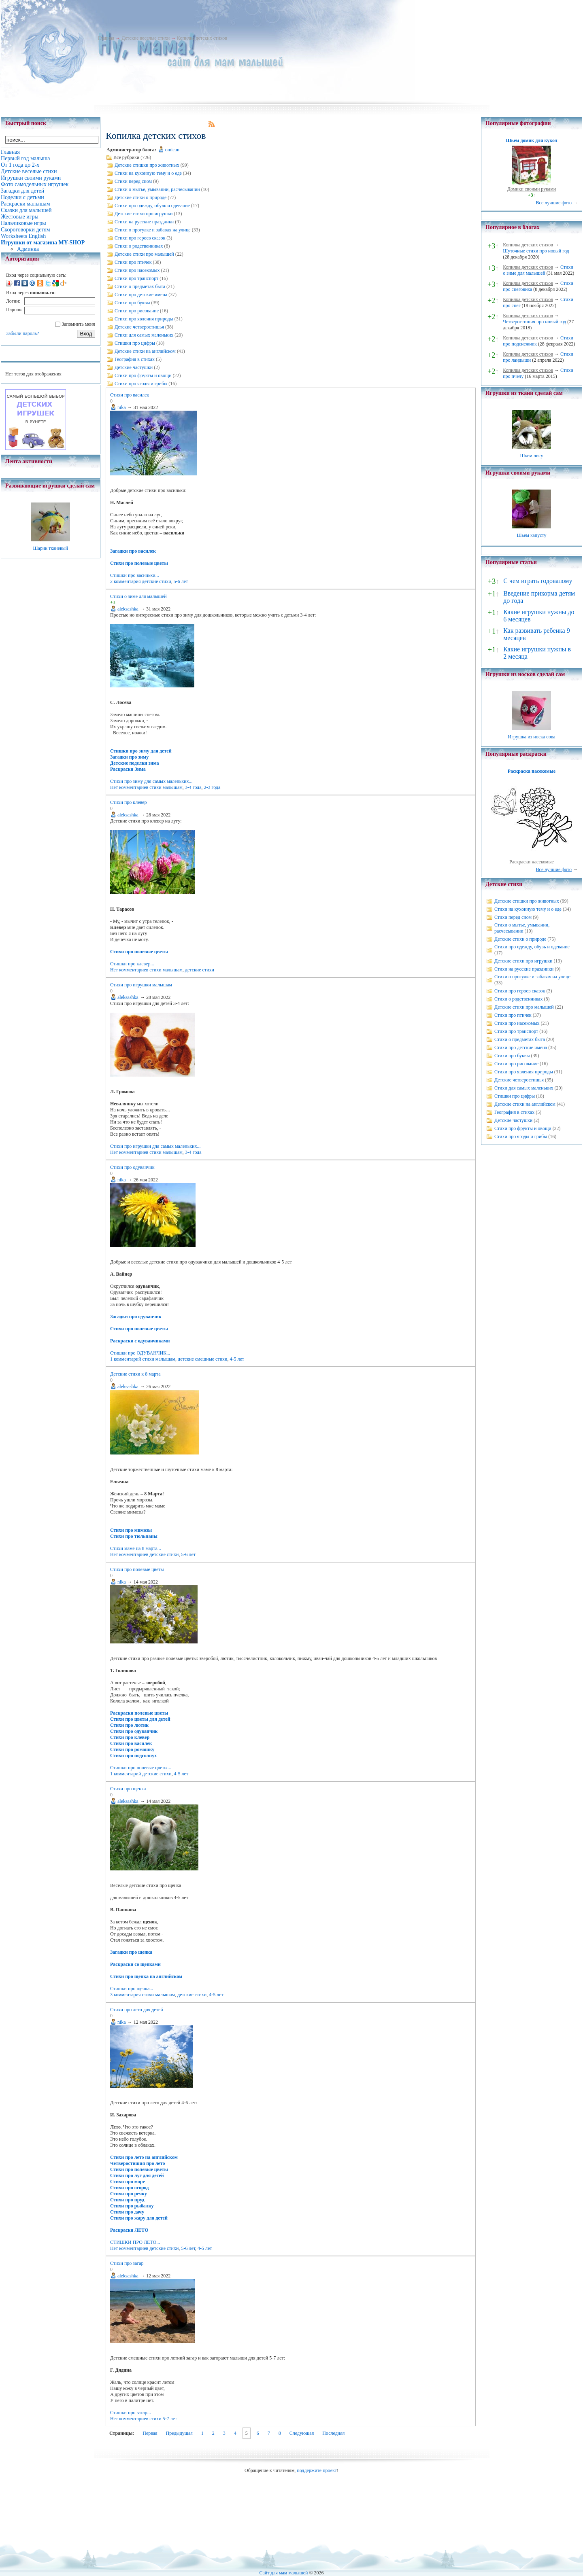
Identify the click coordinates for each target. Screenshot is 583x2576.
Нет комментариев (129, 787)
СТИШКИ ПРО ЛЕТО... (135, 2242)
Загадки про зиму (129, 757)
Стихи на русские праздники (144, 222)
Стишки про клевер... (132, 964)
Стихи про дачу (127, 2212)
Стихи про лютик (129, 1725)
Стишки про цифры (135, 343)
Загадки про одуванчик (136, 1316)
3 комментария (125, 1994)
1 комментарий (125, 1359)
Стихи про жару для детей (139, 2218)
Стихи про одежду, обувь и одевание (152, 205)
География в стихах (135, 359)
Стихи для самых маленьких (144, 335)
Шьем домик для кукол (531, 140)
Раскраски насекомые (531, 862)
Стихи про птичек (133, 262)
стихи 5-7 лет (163, 2418)
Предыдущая (179, 2433)
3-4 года (193, 787)
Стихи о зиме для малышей (138, 596)
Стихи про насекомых (137, 270)
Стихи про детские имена (141, 294)
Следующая (301, 2433)
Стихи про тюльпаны (133, 1536)
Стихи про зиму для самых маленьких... (151, 781)
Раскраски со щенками (135, 1964)
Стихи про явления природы (144, 319)
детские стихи (156, 581)
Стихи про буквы (132, 302)
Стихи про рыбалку (131, 2206)
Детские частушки (134, 367)
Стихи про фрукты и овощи (143, 375)
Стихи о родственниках (139, 246)
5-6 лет (181, 581)
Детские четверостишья (139, 327)
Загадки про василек (133, 551)
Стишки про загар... (130, 2412)
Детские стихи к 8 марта (135, 1374)
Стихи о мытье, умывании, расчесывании (157, 189)
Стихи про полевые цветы (139, 563)
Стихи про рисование (137, 311)
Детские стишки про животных (147, 165)
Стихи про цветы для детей (140, 1719)
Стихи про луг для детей (137, 2175)
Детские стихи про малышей (144, 254)
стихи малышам (166, 787)
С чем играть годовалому (537, 580)
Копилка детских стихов (202, 38)
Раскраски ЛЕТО (129, 2230)
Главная (106, 38)
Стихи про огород (129, 2187)
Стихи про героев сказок (140, 238)
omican (172, 150)
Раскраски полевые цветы (139, 1713)
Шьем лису (531, 455)
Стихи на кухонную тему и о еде (148, 173)
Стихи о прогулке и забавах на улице (153, 230)
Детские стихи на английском (145, 351)
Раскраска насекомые (531, 771)
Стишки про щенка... (131, 1988)
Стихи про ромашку (132, 1749)
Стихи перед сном (133, 181)
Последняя (333, 2433)
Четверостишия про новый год (534, 321)
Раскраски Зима (128, 769)
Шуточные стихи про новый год (536, 251)
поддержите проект (317, 2470)
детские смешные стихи (202, 1359)
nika (121, 407)
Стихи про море (127, 2181)
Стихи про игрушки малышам (141, 985)
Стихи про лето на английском (144, 2157)
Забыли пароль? (22, 333)
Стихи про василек (129, 395)
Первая (150, 2433)
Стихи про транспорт (136, 278)
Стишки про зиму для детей (141, 751)
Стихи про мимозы (131, 1530)
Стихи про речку (128, 2193)
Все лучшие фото (554, 203)
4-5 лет (237, 1359)
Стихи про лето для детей (136, 2009)
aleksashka (127, 609)
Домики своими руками (531, 189)
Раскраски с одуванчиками (140, 1341)
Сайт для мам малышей (283, 2573)
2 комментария (125, 581)
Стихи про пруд (127, 2200)
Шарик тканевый (50, 548)
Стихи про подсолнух (133, 1755)
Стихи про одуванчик (132, 1167)
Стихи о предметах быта (140, 286)
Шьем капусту (531, 535)
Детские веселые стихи (145, 38)
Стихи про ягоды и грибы (141, 383)
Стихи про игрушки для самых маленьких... (155, 1146)
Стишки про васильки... (134, 575)
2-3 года (212, 787)
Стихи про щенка (128, 1789)
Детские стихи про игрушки (143, 213)
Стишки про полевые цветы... (140, 1767)
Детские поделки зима (134, 763)
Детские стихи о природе (140, 197)
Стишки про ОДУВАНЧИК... (140, 1353)
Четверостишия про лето (137, 2163)
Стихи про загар (127, 2263)
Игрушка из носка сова (531, 737)
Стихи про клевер (128, 802)
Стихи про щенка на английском (146, 1976)
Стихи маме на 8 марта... (135, 1548)
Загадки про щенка (131, 1952)
